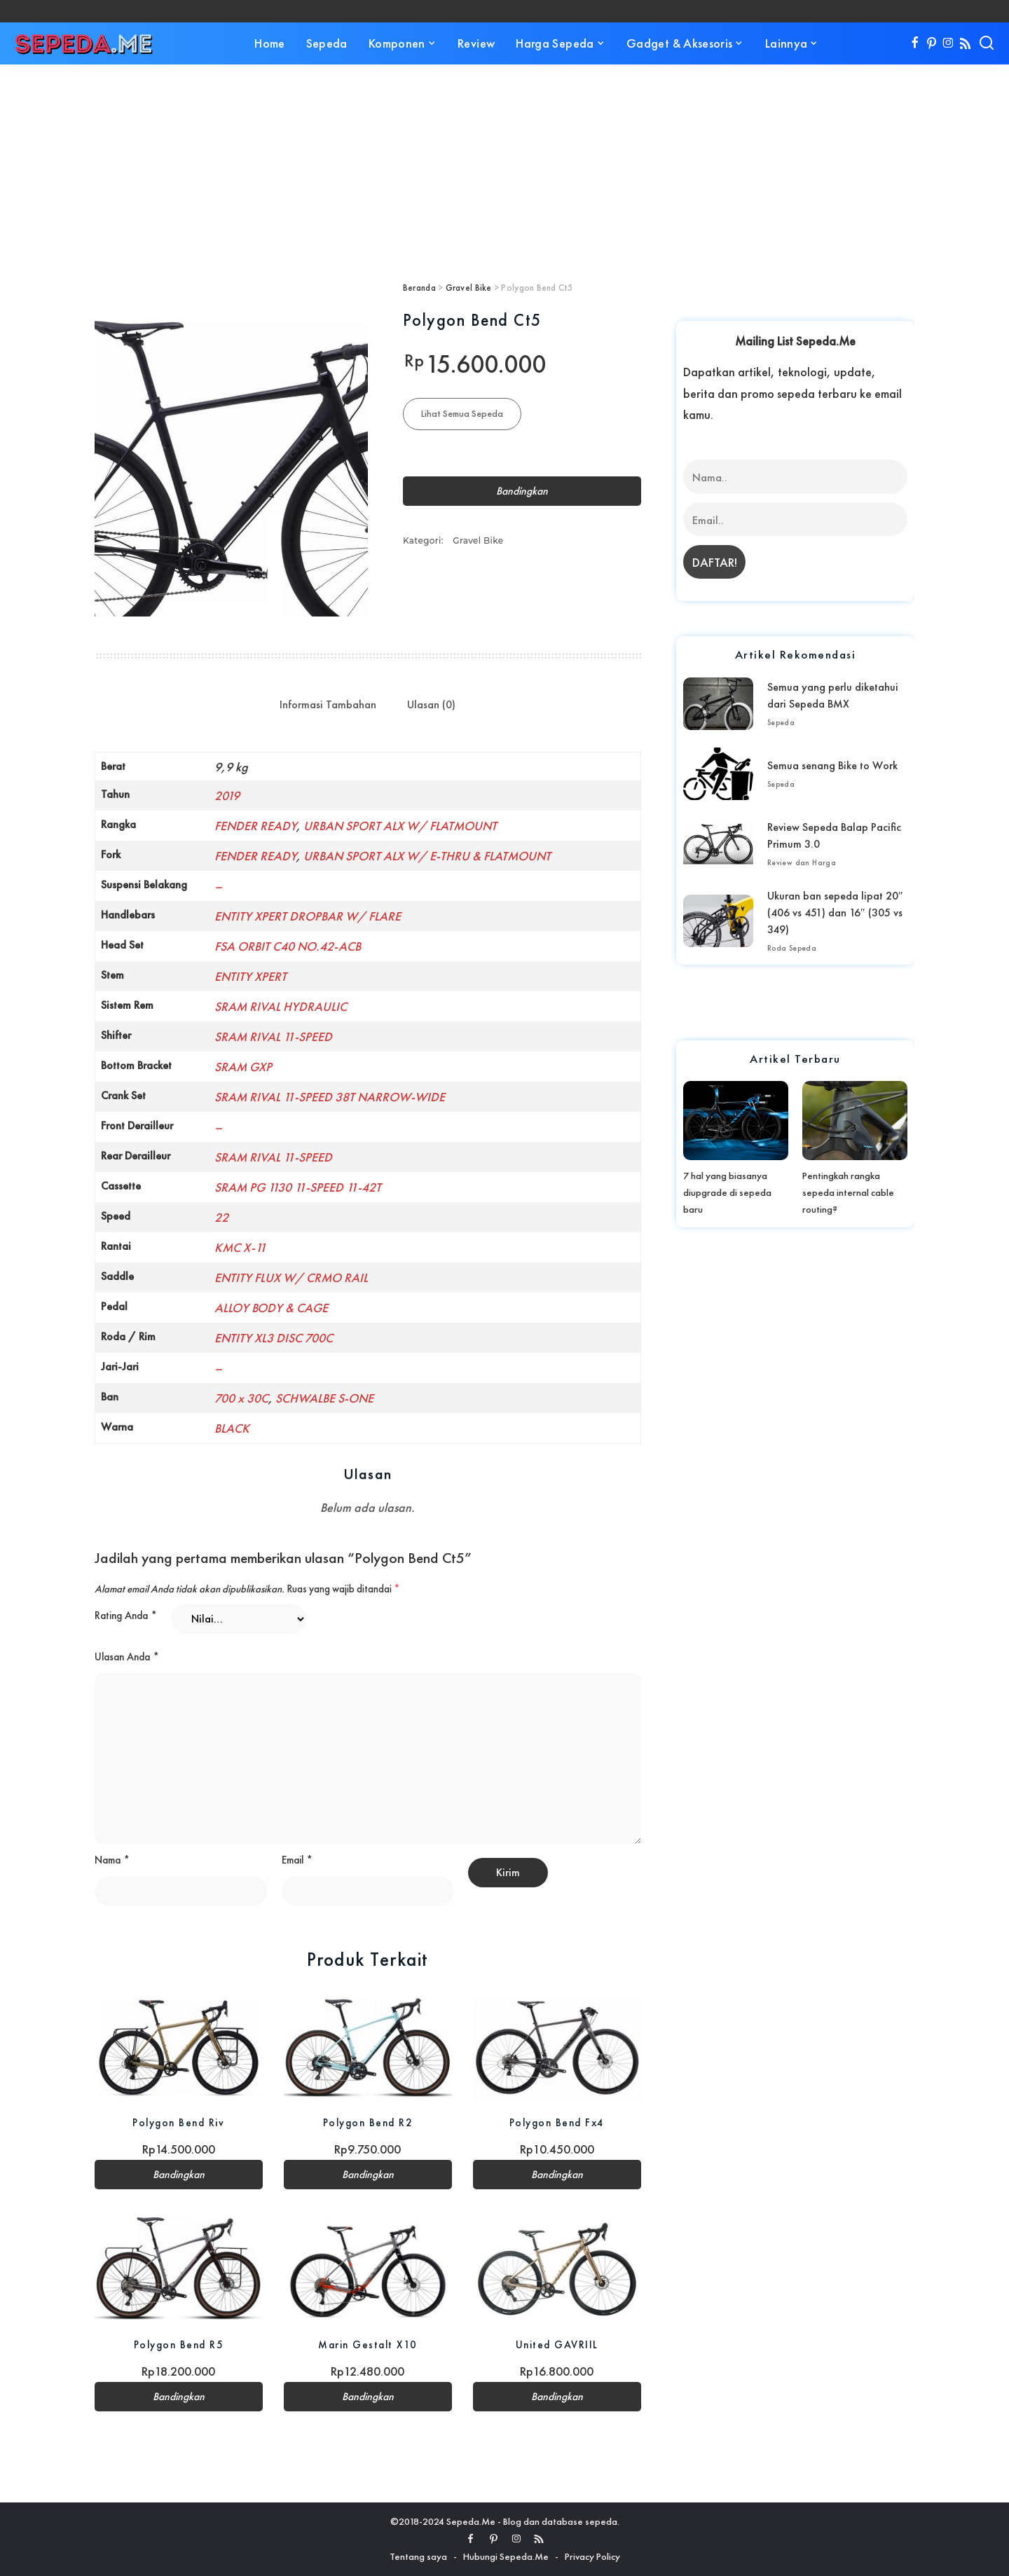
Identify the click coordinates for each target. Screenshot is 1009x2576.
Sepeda (781, 722)
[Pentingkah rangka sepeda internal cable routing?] (854, 1120)
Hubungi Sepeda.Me (506, 2556)
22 (221, 1217)
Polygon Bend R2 (368, 2122)
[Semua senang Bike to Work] (718, 774)
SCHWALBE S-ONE (324, 1398)
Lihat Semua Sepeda (462, 413)
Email (297, 1860)
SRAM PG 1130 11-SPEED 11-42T (297, 1187)
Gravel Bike (469, 288)
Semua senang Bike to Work (832, 765)
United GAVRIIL (557, 2344)
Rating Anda (126, 1616)
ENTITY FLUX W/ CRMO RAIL (291, 1277)
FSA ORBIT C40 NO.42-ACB (287, 946)
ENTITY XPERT (250, 976)
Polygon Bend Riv (178, 2122)
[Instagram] (948, 43)
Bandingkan (522, 491)
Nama (112, 1860)
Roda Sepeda (791, 948)
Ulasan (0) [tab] (431, 704)
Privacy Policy (592, 2556)
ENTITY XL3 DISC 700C (273, 1338)
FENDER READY (255, 826)
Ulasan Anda (127, 1657)
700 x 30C (241, 1398)
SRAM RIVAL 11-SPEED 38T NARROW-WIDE (329, 1097)
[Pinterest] (932, 43)
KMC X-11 (240, 1247)
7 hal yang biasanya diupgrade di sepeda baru (727, 1192)
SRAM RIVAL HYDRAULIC (280, 1006)
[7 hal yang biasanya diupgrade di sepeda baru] (735, 1120)
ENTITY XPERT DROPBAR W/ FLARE (307, 916)
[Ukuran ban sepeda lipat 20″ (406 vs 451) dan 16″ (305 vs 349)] (718, 921)
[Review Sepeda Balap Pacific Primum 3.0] (718, 844)
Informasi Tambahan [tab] (328, 704)
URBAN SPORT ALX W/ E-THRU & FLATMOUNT (427, 856)
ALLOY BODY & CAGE (271, 1308)
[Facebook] (915, 43)
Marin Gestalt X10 (368, 2344)
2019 (227, 795)
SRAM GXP (243, 1067)
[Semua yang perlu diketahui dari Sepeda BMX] (718, 703)
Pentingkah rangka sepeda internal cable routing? (848, 1192)
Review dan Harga (801, 862)
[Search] (986, 43)
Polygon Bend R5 (179, 2344)
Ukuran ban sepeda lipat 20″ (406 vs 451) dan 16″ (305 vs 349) (835, 912)
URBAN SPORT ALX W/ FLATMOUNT (400, 826)
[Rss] (965, 43)
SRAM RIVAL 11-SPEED (273, 1036)
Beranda (419, 288)
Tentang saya (418, 2556)
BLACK (231, 1428)
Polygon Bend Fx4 (557, 2122)
